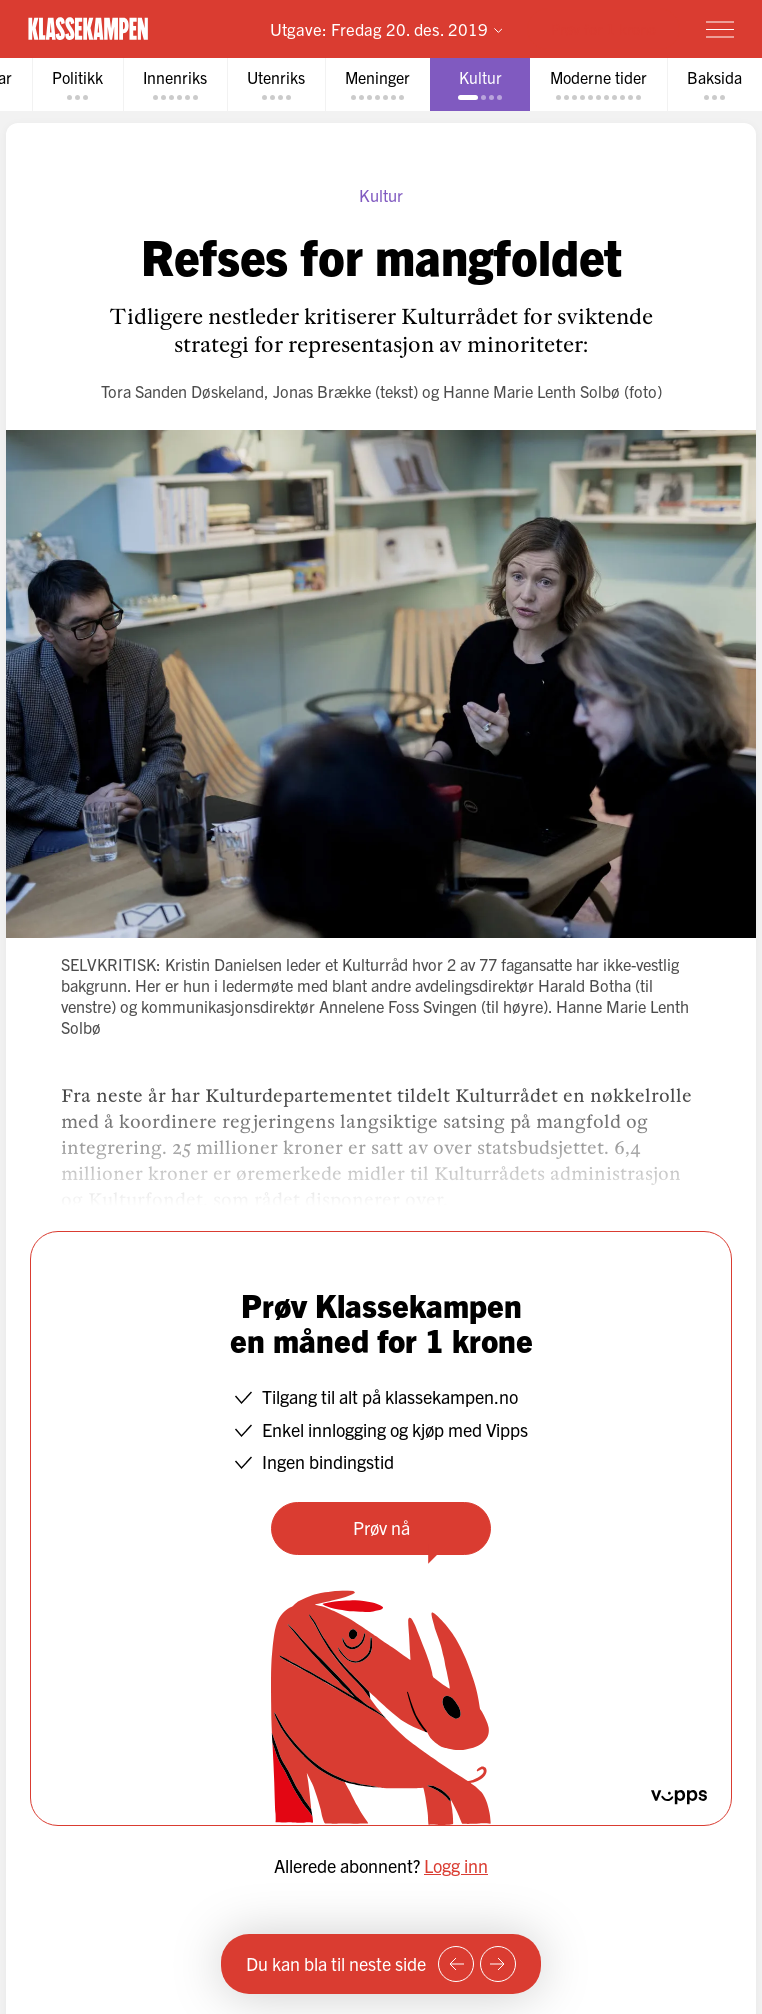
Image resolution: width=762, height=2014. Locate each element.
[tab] (77, 84)
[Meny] (720, 29)
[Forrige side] (456, 1964)
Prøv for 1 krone (603, 28)
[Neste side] (498, 1964)
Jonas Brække (322, 391)
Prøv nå (381, 1527)
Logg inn (456, 1865)
